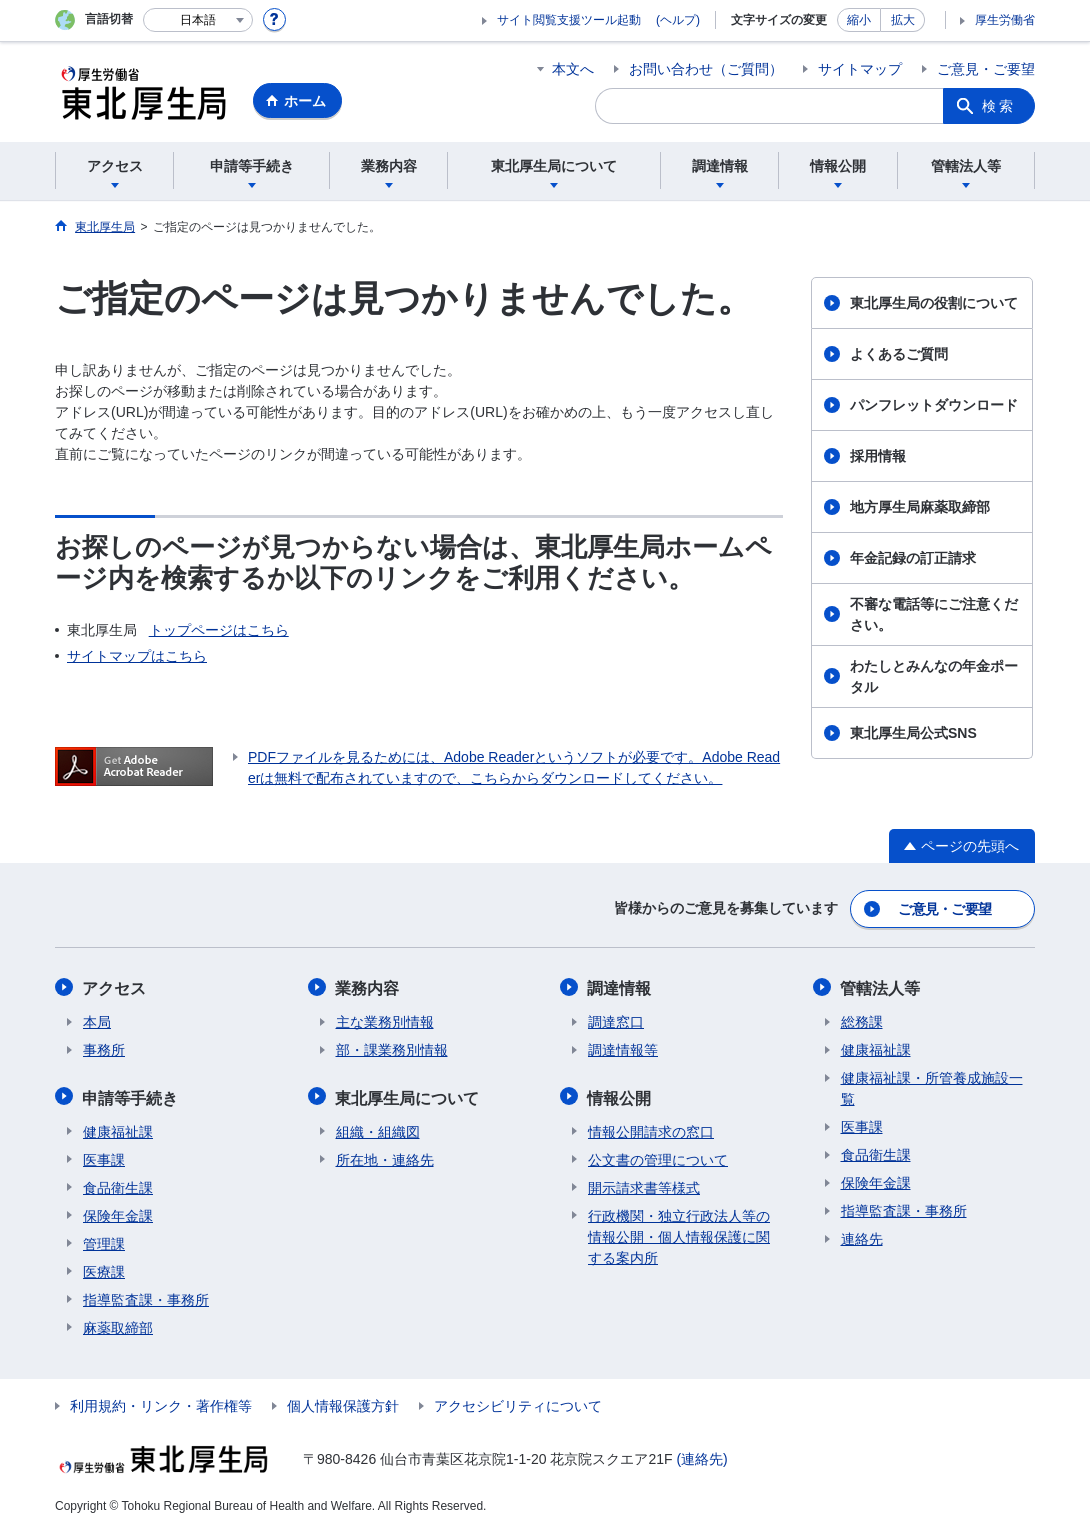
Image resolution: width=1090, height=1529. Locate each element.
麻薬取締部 (118, 1324)
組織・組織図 (378, 1128)
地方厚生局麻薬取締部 (920, 507)
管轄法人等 (881, 986)
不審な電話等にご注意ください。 (934, 614)
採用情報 (878, 456)
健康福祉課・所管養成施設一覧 (932, 1086)
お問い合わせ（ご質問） (706, 69)
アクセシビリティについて (518, 1402)
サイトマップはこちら (137, 656)
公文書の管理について (658, 1156)
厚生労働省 (1005, 20)
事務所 (104, 1048)
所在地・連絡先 (385, 1156)
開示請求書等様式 (644, 1184)
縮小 (859, 20)
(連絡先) (701, 1455)
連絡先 (862, 1237)
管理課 (104, 1240)
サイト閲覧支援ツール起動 (569, 20)
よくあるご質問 (899, 354)
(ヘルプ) (678, 20)
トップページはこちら (219, 630)
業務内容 (368, 986)
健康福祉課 (118, 1128)
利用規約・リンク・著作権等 (161, 1402)
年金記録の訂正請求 (913, 558)
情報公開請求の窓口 (651, 1128)
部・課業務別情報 (392, 1048)
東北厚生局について (408, 1094)
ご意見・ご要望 (986, 69)
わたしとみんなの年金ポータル (934, 676)
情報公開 (620, 1094)
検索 (999, 106)
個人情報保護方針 (343, 1402)
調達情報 (620, 986)
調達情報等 (623, 1048)
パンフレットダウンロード (934, 405)
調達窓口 (616, 1020)
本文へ (573, 69)
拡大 (903, 20)
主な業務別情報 (385, 1020)
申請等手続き (131, 1094)
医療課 (104, 1268)
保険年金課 (118, 1212)
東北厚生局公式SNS (913, 733)
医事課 (104, 1156)
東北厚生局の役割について (934, 303)
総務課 (862, 1020)
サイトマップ (860, 69)
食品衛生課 (118, 1184)
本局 (97, 1020)
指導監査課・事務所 (146, 1296)
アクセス (115, 986)
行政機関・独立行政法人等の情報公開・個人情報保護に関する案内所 (679, 1233)
